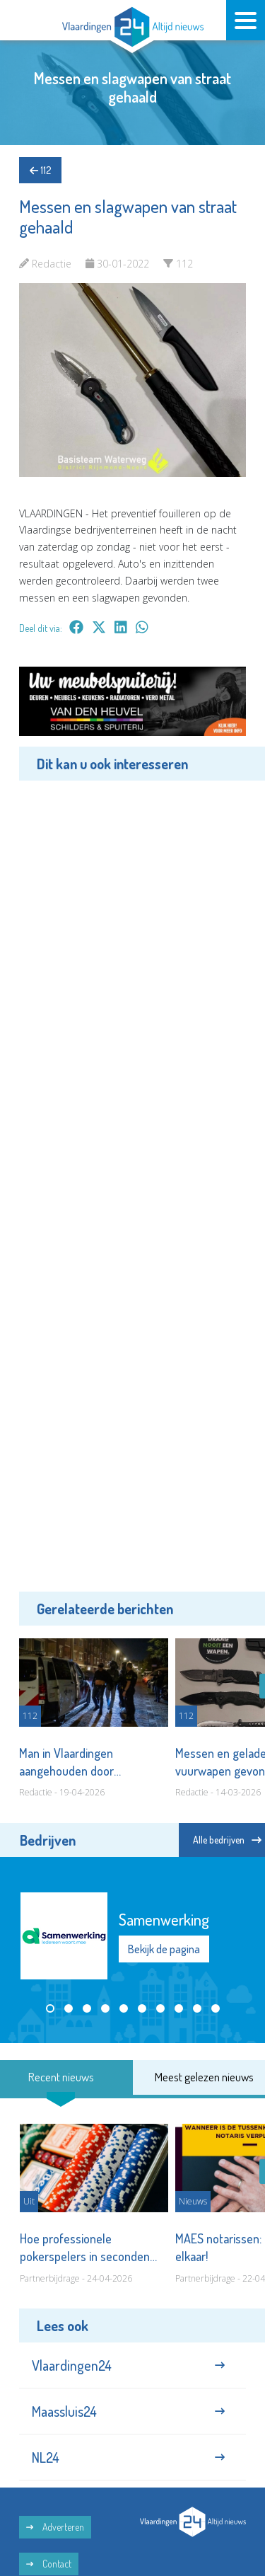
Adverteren (55, 2527)
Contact (48, 2564)
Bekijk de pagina (164, 1948)
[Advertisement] (132, 1184)
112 (40, 170)
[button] (50, 2008)
